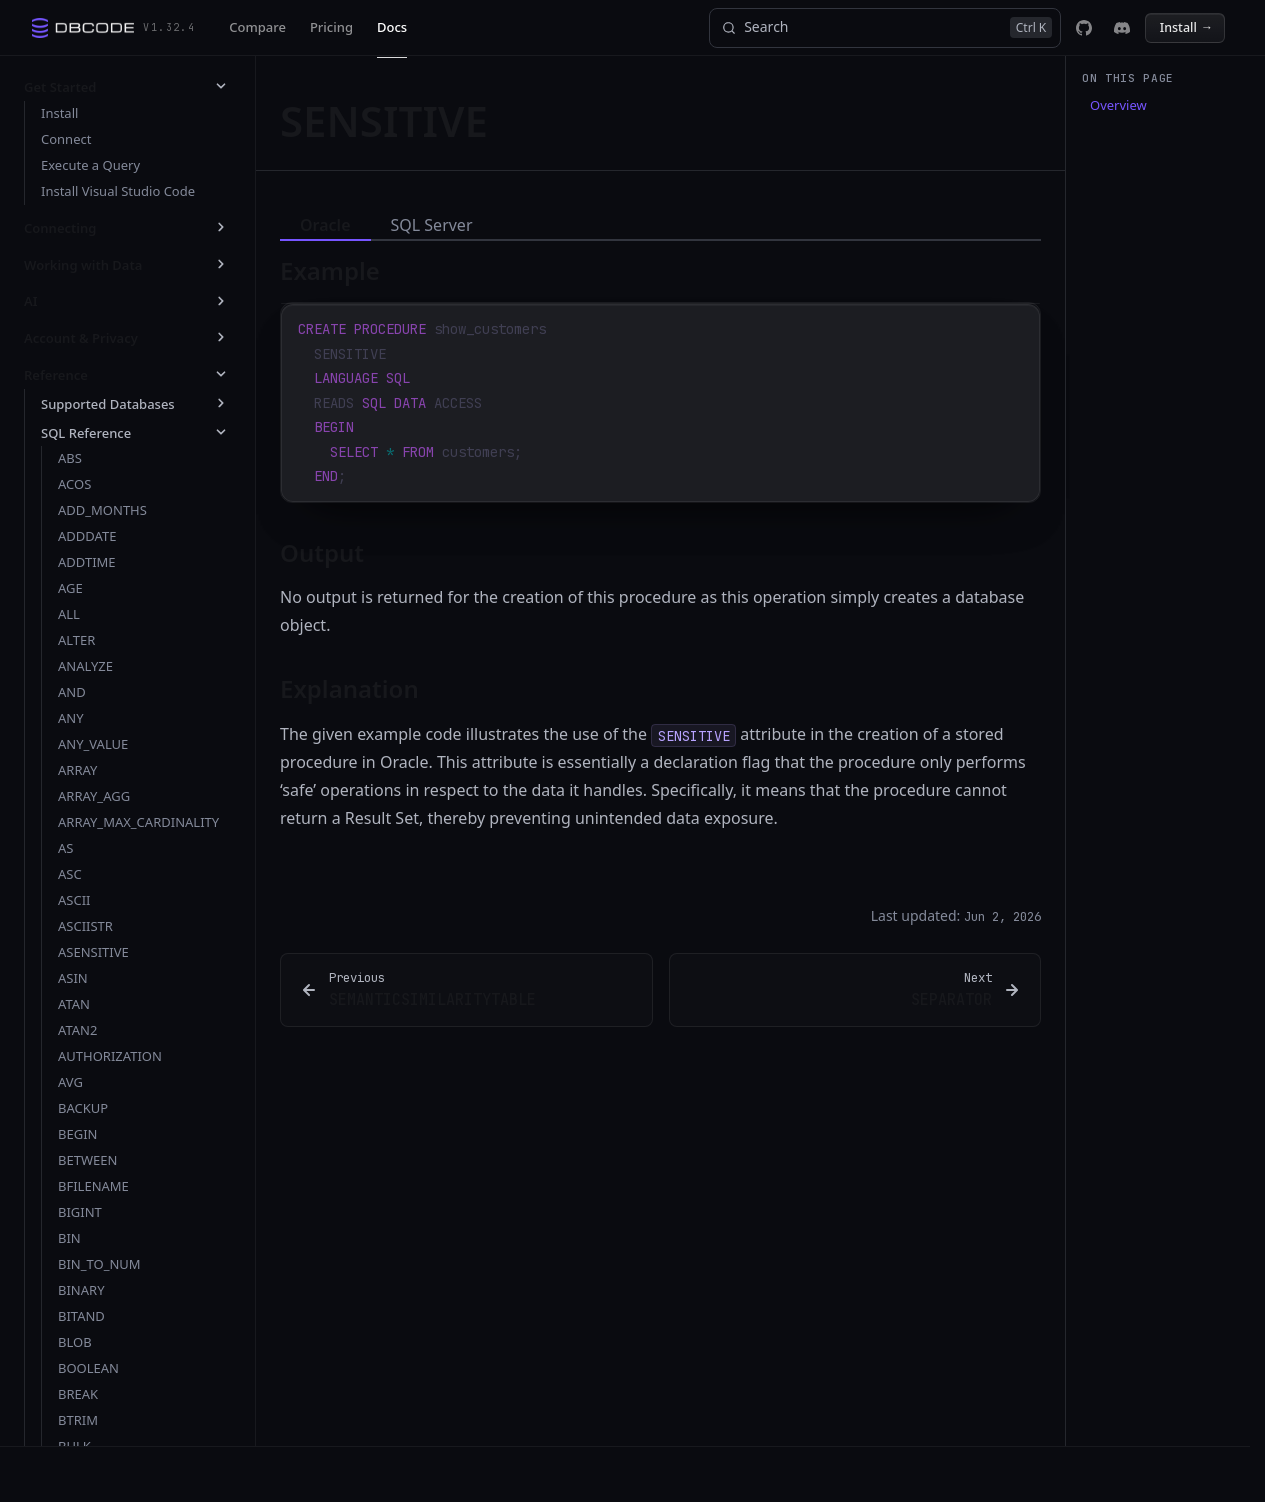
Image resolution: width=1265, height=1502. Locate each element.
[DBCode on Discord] (1122, 28)
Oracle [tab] (325, 225)
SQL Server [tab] (432, 225)
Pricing (331, 27)
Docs (392, 27)
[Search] (885, 28)
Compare (257, 27)
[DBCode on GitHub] (1084, 28)
